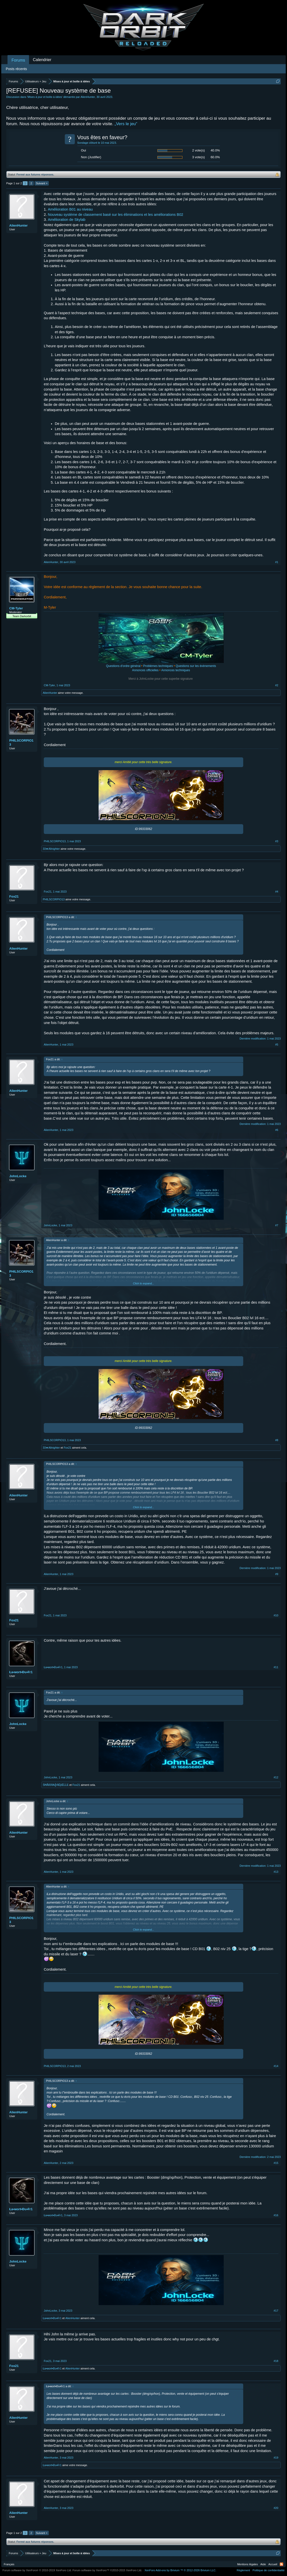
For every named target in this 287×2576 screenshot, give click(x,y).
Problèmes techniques (158, 666)
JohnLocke (18, 1176)
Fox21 (14, 896)
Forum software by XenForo (37, 2570)
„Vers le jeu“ (126, 123)
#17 (276, 2310)
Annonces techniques (175, 670)
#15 (276, 2162)
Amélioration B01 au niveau (70, 209)
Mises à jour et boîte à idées (45, 96)
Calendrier (42, 60)
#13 (276, 1871)
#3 (276, 841)
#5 (276, 1044)
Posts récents (16, 69)
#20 (276, 2507)
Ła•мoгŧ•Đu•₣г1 (21, 1672)
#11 (276, 1667)
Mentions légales (247, 2564)
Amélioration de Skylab (66, 220)
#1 (276, 562)
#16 (276, 2215)
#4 (276, 891)
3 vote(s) (198, 157)
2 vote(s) (198, 150)
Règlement (243, 2570)
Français (9, 2564)
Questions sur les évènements (196, 666)
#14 (276, 2066)
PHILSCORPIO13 (21, 742)
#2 (276, 685)
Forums (18, 60)
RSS (281, 2564)
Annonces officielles (145, 670)
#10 (276, 1615)
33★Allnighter (51, 848)
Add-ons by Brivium (180, 2570)
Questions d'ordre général (123, 666)
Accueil (272, 2564)
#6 (276, 1129)
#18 (276, 2360)
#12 (276, 1777)
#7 (276, 1225)
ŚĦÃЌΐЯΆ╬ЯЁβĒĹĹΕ (56, 1784)
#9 (276, 1574)
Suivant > (41, 183)
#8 (276, 1440)
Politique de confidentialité (268, 2570)
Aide (263, 2564)
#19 (276, 2457)
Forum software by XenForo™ (107, 2570)
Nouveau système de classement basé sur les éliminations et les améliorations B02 (115, 215)
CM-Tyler (16, 608)
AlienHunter (88, 96)
